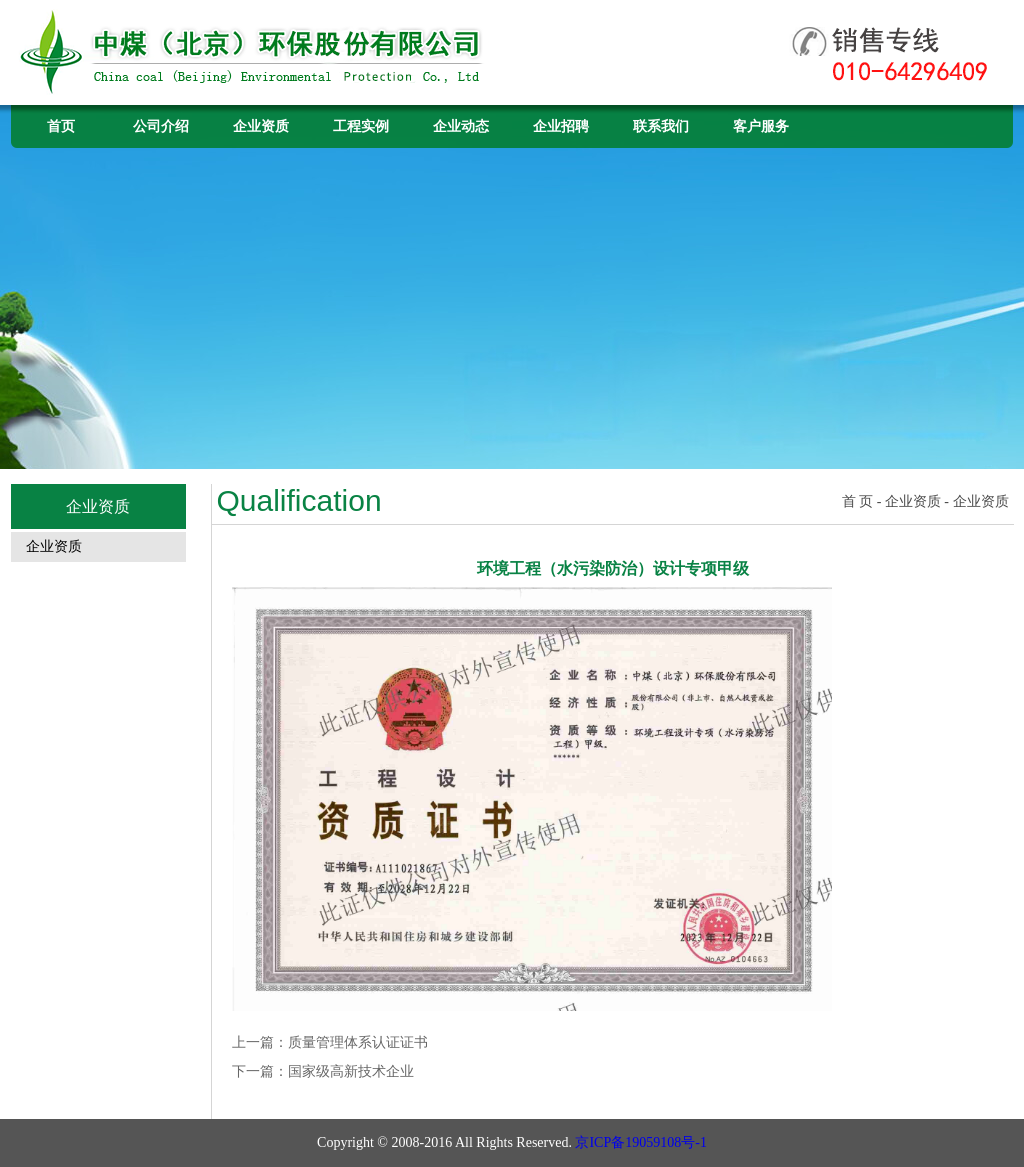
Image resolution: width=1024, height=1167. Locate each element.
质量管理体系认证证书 (358, 1042)
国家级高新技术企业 (351, 1071)
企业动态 (461, 126)
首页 (61, 126)
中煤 (254, 52)
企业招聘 (561, 126)
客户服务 (761, 126)
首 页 (858, 501)
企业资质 (261, 126)
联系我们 (661, 126)
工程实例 (361, 126)
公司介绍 (161, 126)
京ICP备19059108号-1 (640, 1142)
